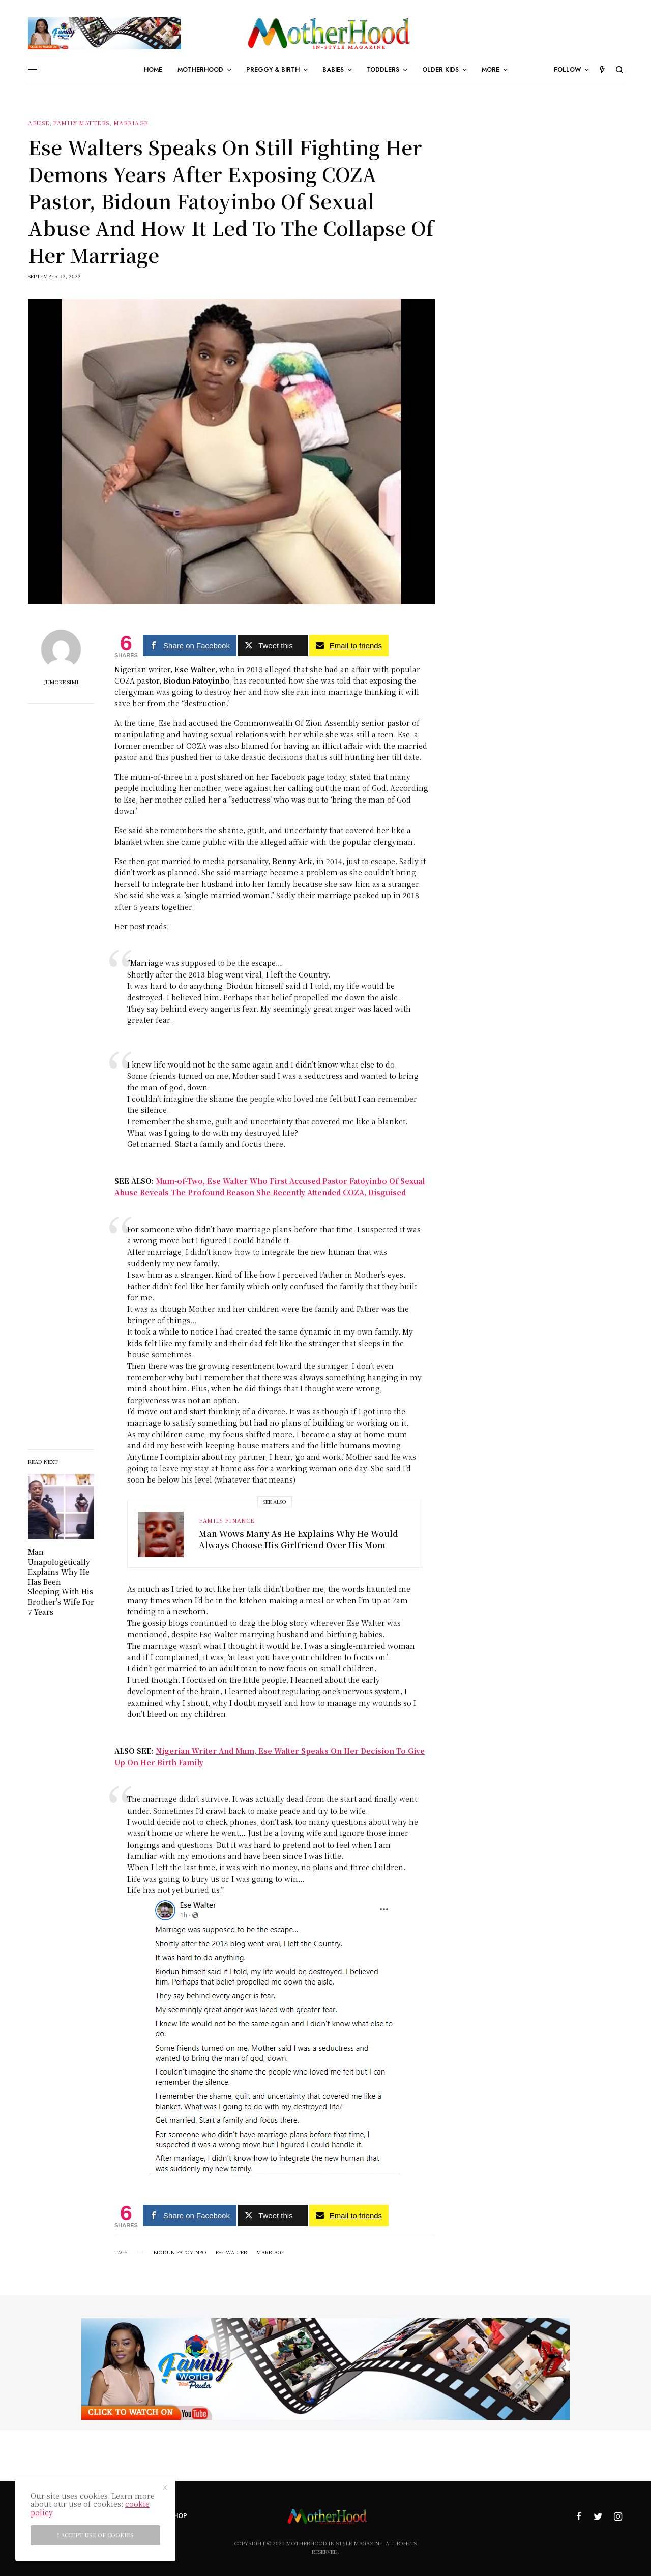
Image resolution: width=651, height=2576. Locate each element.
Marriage (131, 123)
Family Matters (81, 123)
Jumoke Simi (61, 682)
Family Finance (227, 1520)
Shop (178, 2516)
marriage (270, 2252)
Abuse (39, 123)
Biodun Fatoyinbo (180, 2252)
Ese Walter (231, 2252)
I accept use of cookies (95, 2535)
